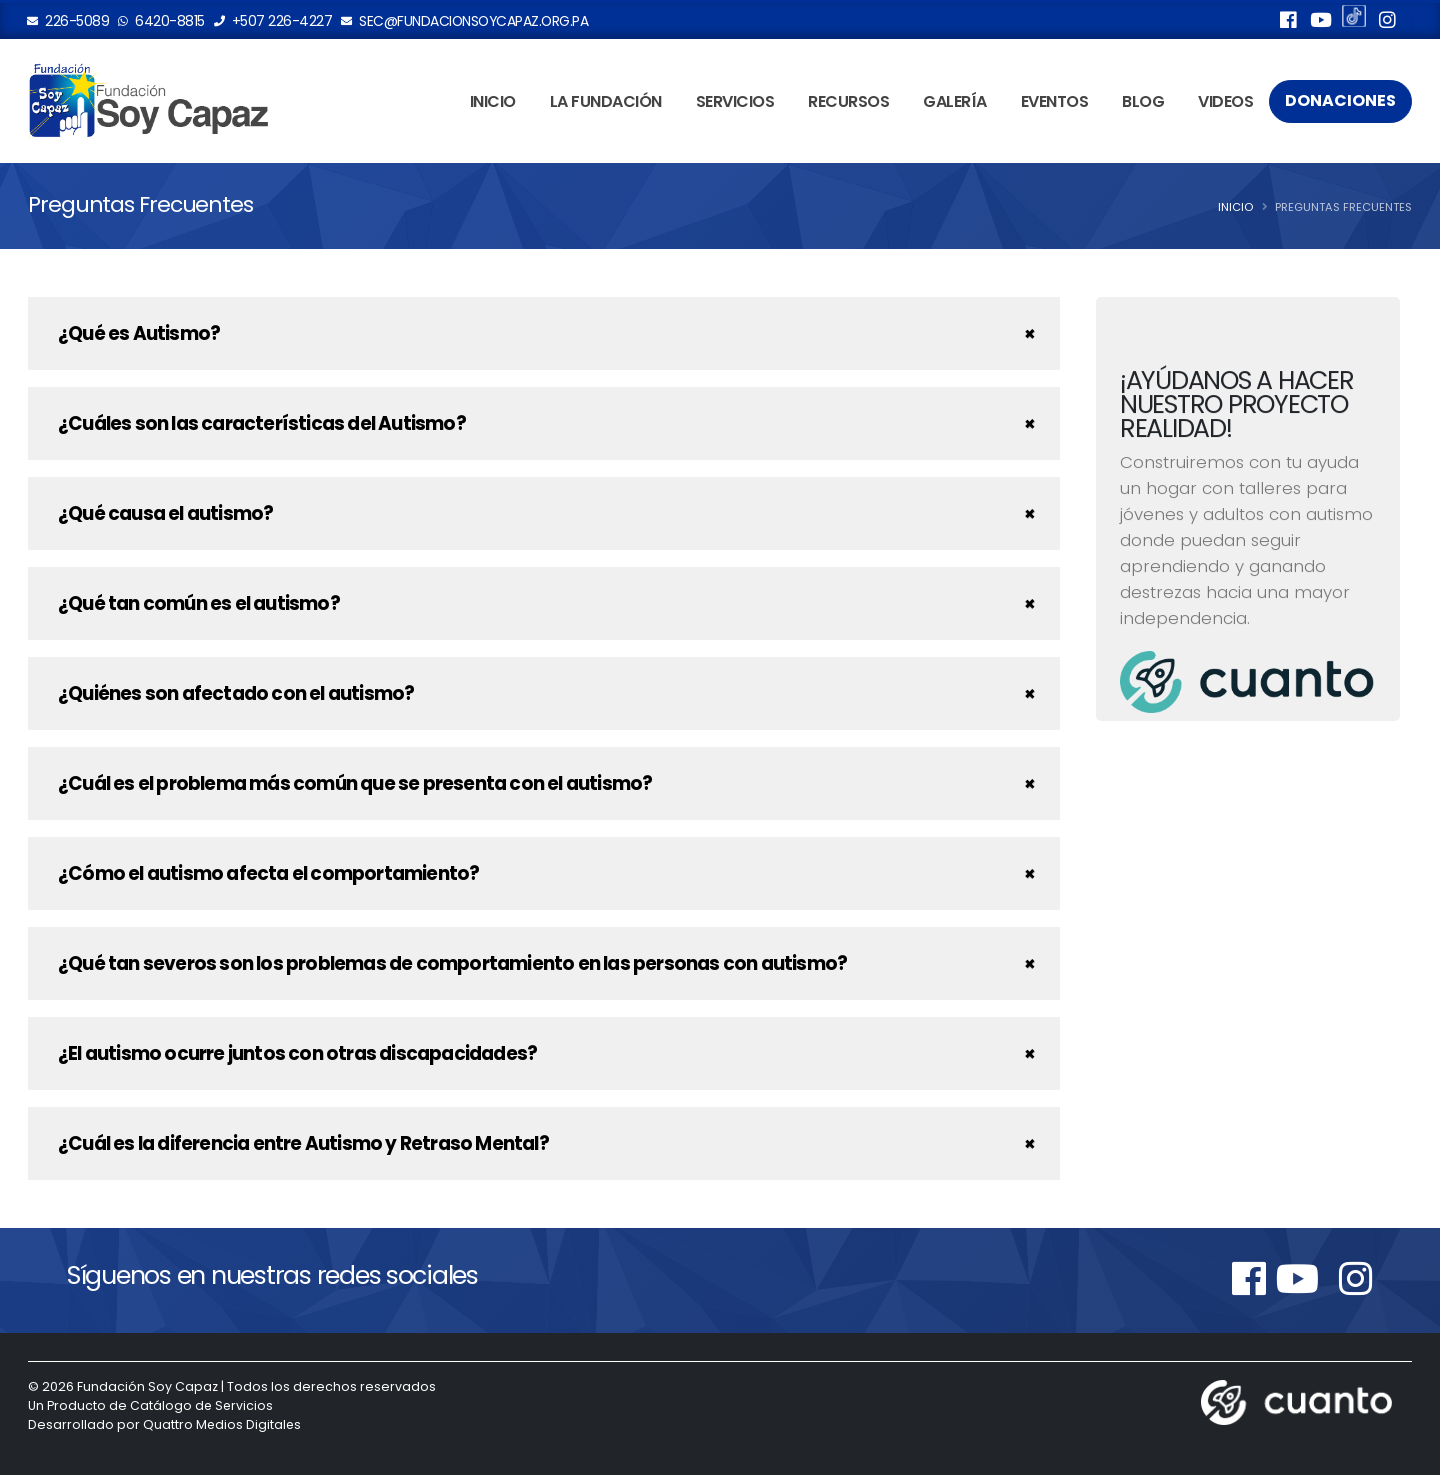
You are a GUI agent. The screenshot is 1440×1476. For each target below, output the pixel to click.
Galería (955, 103)
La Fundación (606, 103)
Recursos (848, 103)
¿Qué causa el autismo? (165, 514)
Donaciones (1340, 102)
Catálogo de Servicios (202, 1406)
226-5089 (68, 21)
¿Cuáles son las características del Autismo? (262, 424)
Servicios (735, 103)
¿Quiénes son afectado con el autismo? (236, 694)
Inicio (493, 103)
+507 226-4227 (274, 21)
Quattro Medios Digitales (223, 1425)
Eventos (1055, 103)
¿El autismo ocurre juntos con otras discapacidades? (297, 1054)
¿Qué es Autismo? (139, 334)
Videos (1225, 103)
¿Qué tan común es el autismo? (199, 604)
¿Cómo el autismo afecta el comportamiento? (268, 874)
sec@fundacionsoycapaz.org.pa (465, 21)
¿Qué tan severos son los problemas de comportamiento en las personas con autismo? (452, 964)
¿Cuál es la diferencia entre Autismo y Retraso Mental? (303, 1144)
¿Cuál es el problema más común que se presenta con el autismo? (355, 784)
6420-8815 (162, 21)
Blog (1143, 103)
